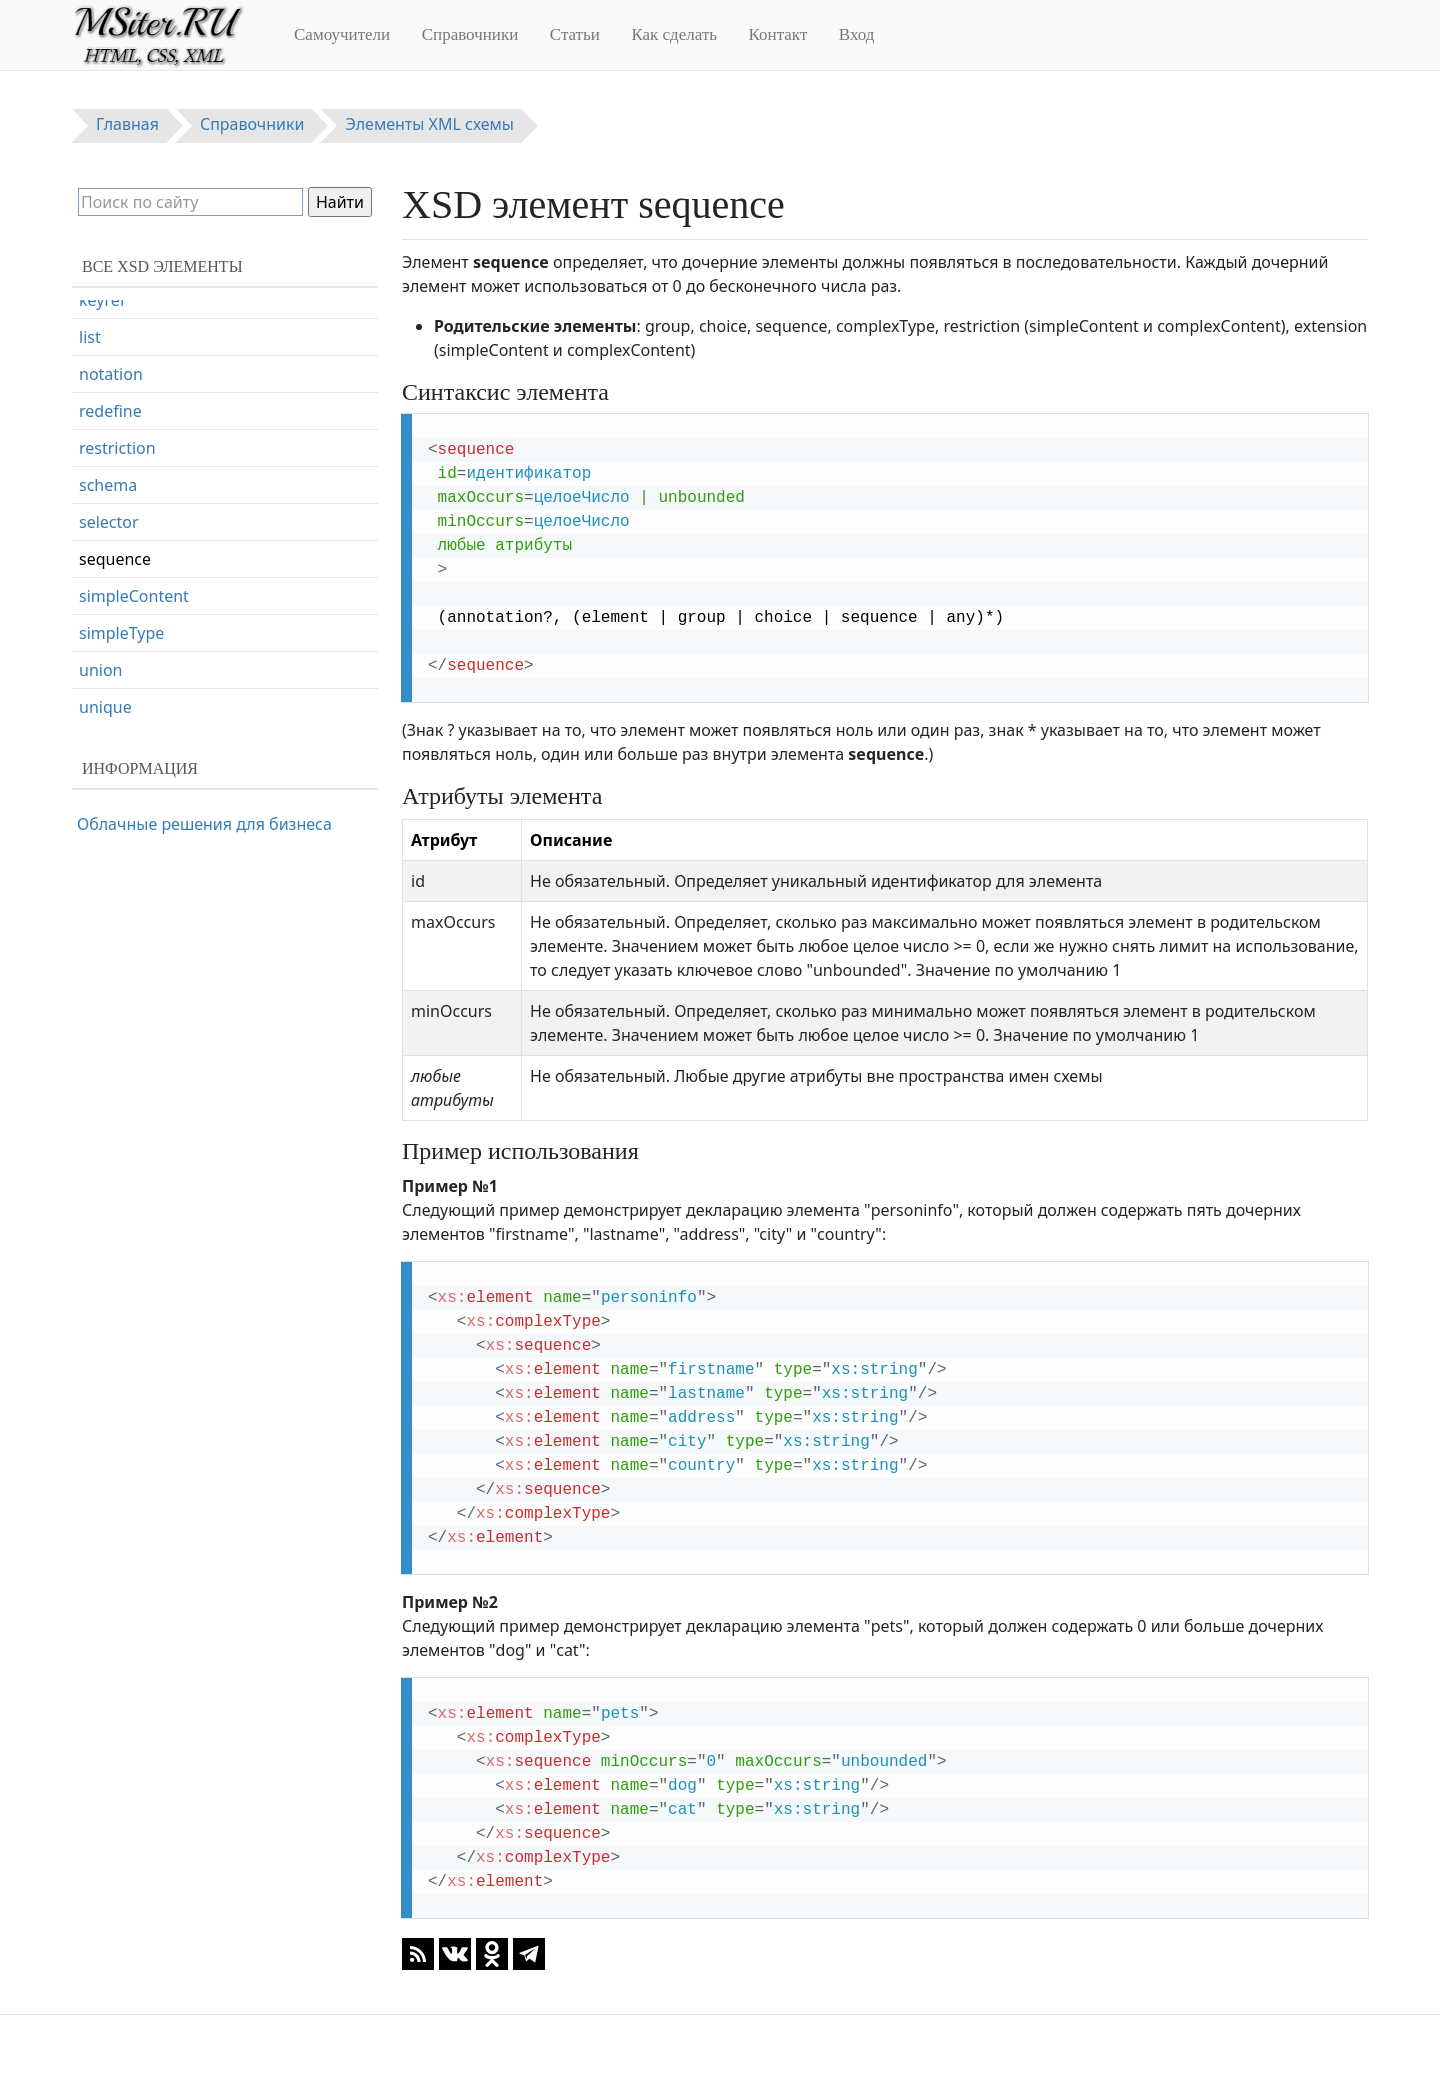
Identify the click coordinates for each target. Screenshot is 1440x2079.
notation (111, 374)
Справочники (470, 34)
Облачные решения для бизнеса (204, 824)
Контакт (778, 34)
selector (109, 522)
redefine (110, 411)
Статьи (575, 34)
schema (108, 485)
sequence (115, 559)
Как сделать (674, 34)
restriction (117, 448)
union (100, 670)
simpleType (121, 633)
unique (105, 707)
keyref (102, 300)
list (90, 337)
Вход (857, 34)
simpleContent (134, 596)
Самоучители (342, 34)
